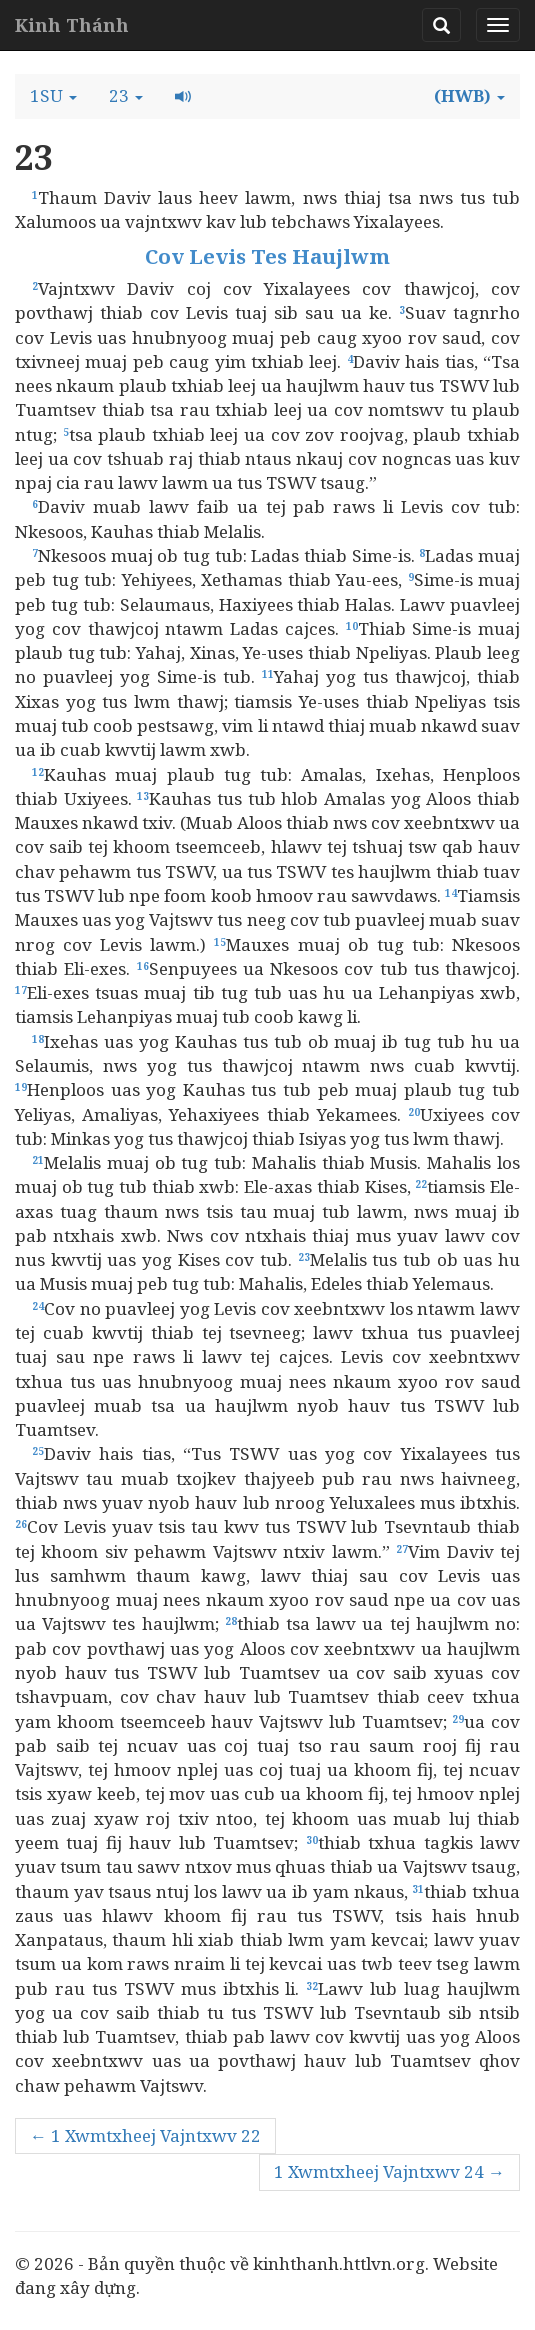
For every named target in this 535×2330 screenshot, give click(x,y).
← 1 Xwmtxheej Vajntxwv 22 (145, 2135)
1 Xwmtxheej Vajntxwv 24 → (389, 2171)
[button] (53, 96)
